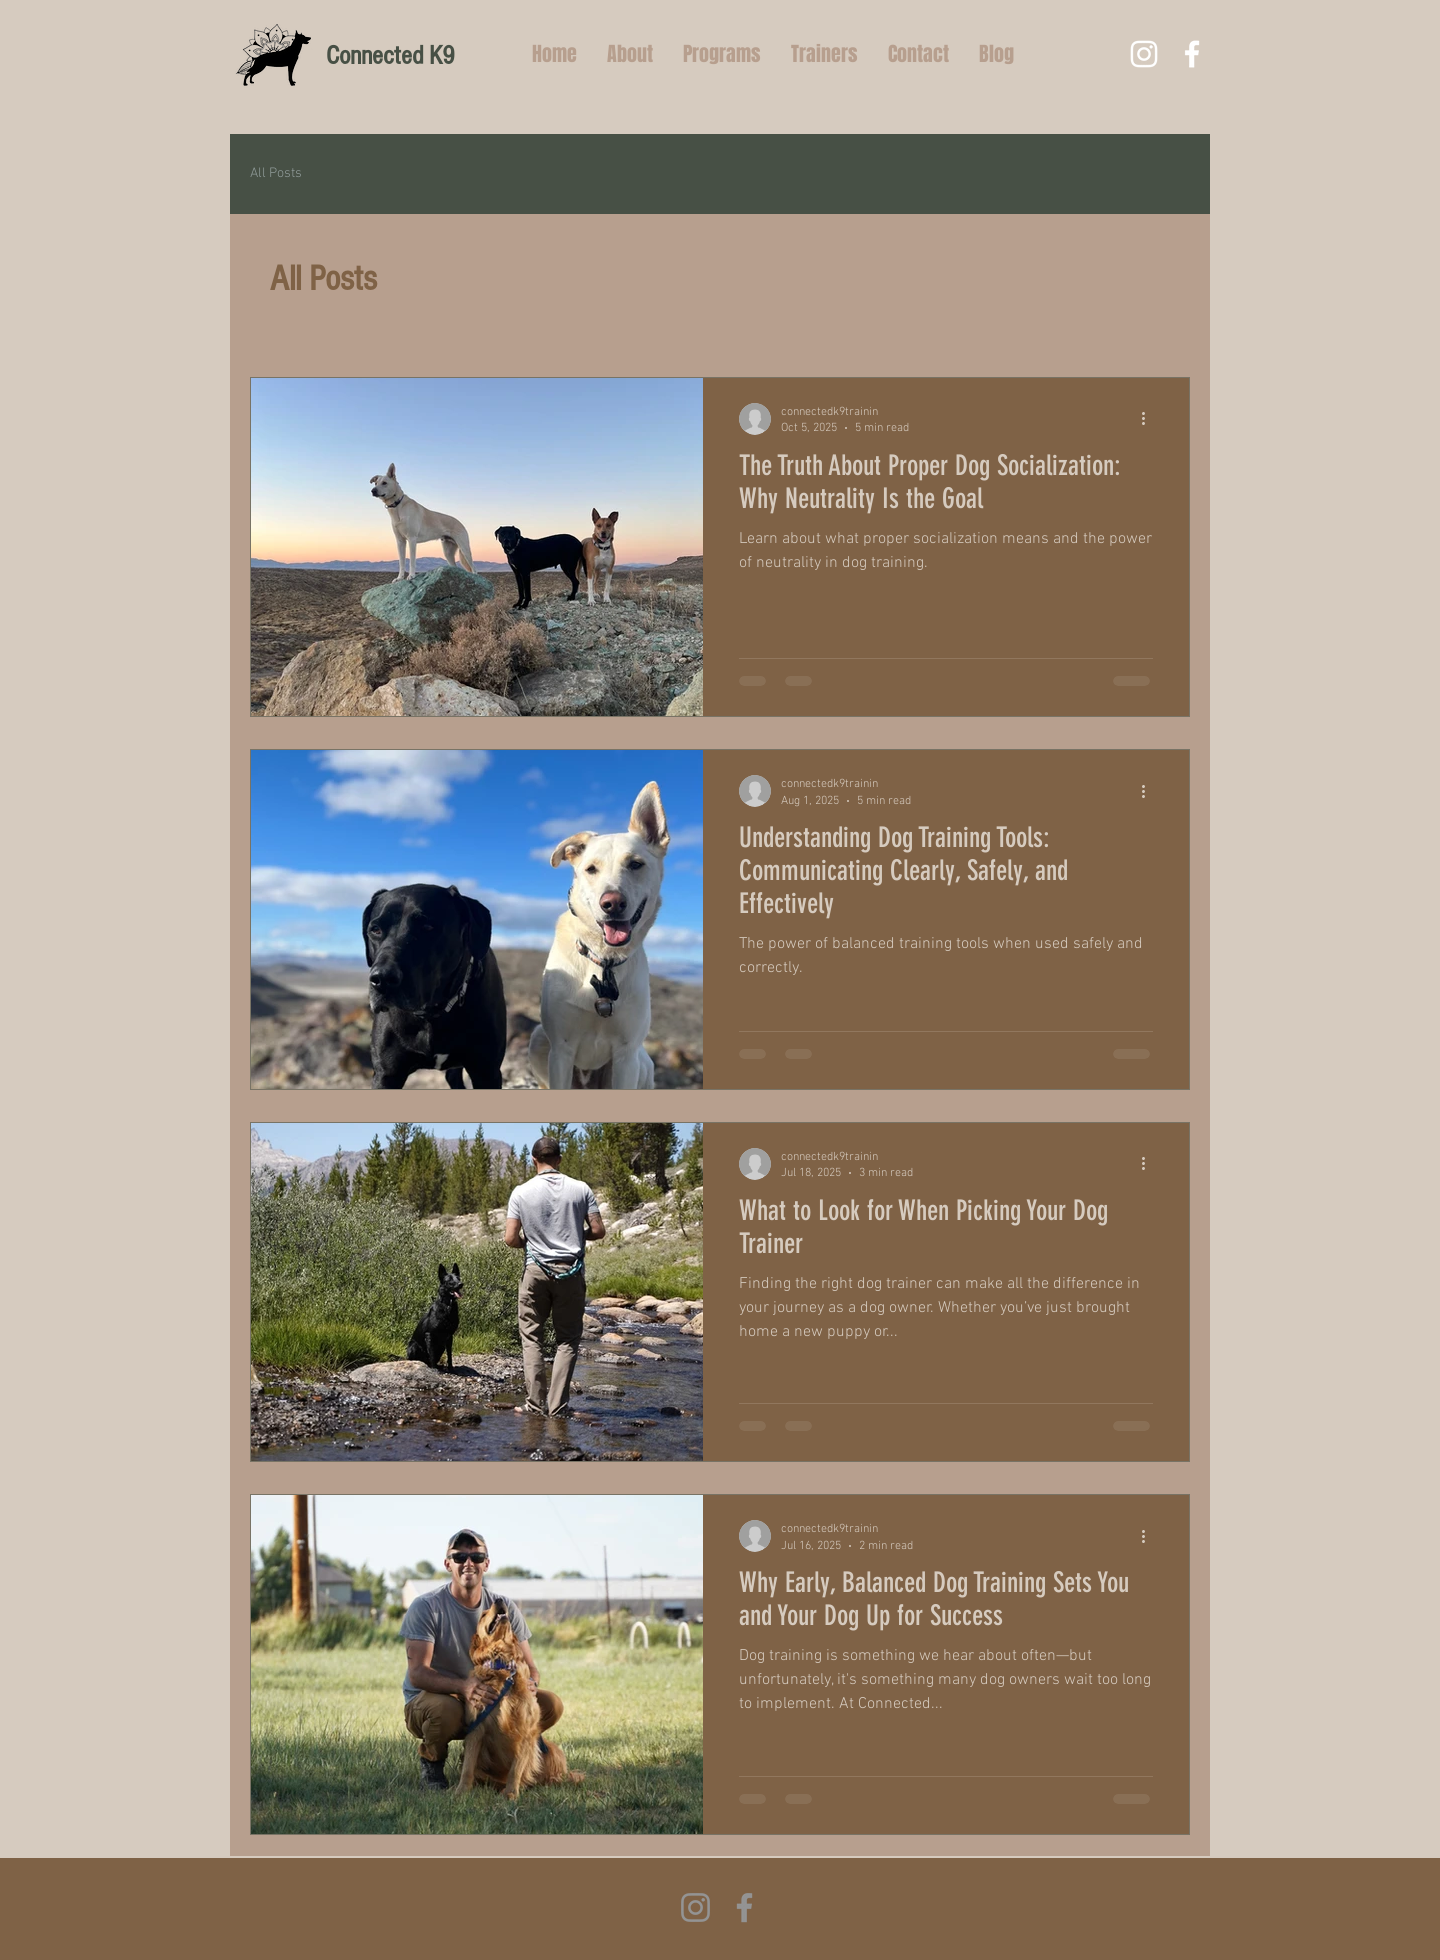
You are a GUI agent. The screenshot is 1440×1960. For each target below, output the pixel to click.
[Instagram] (695, 1907)
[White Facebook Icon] (1192, 54)
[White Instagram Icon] (1144, 54)
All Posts (276, 173)
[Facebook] (744, 1907)
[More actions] (1150, 419)
